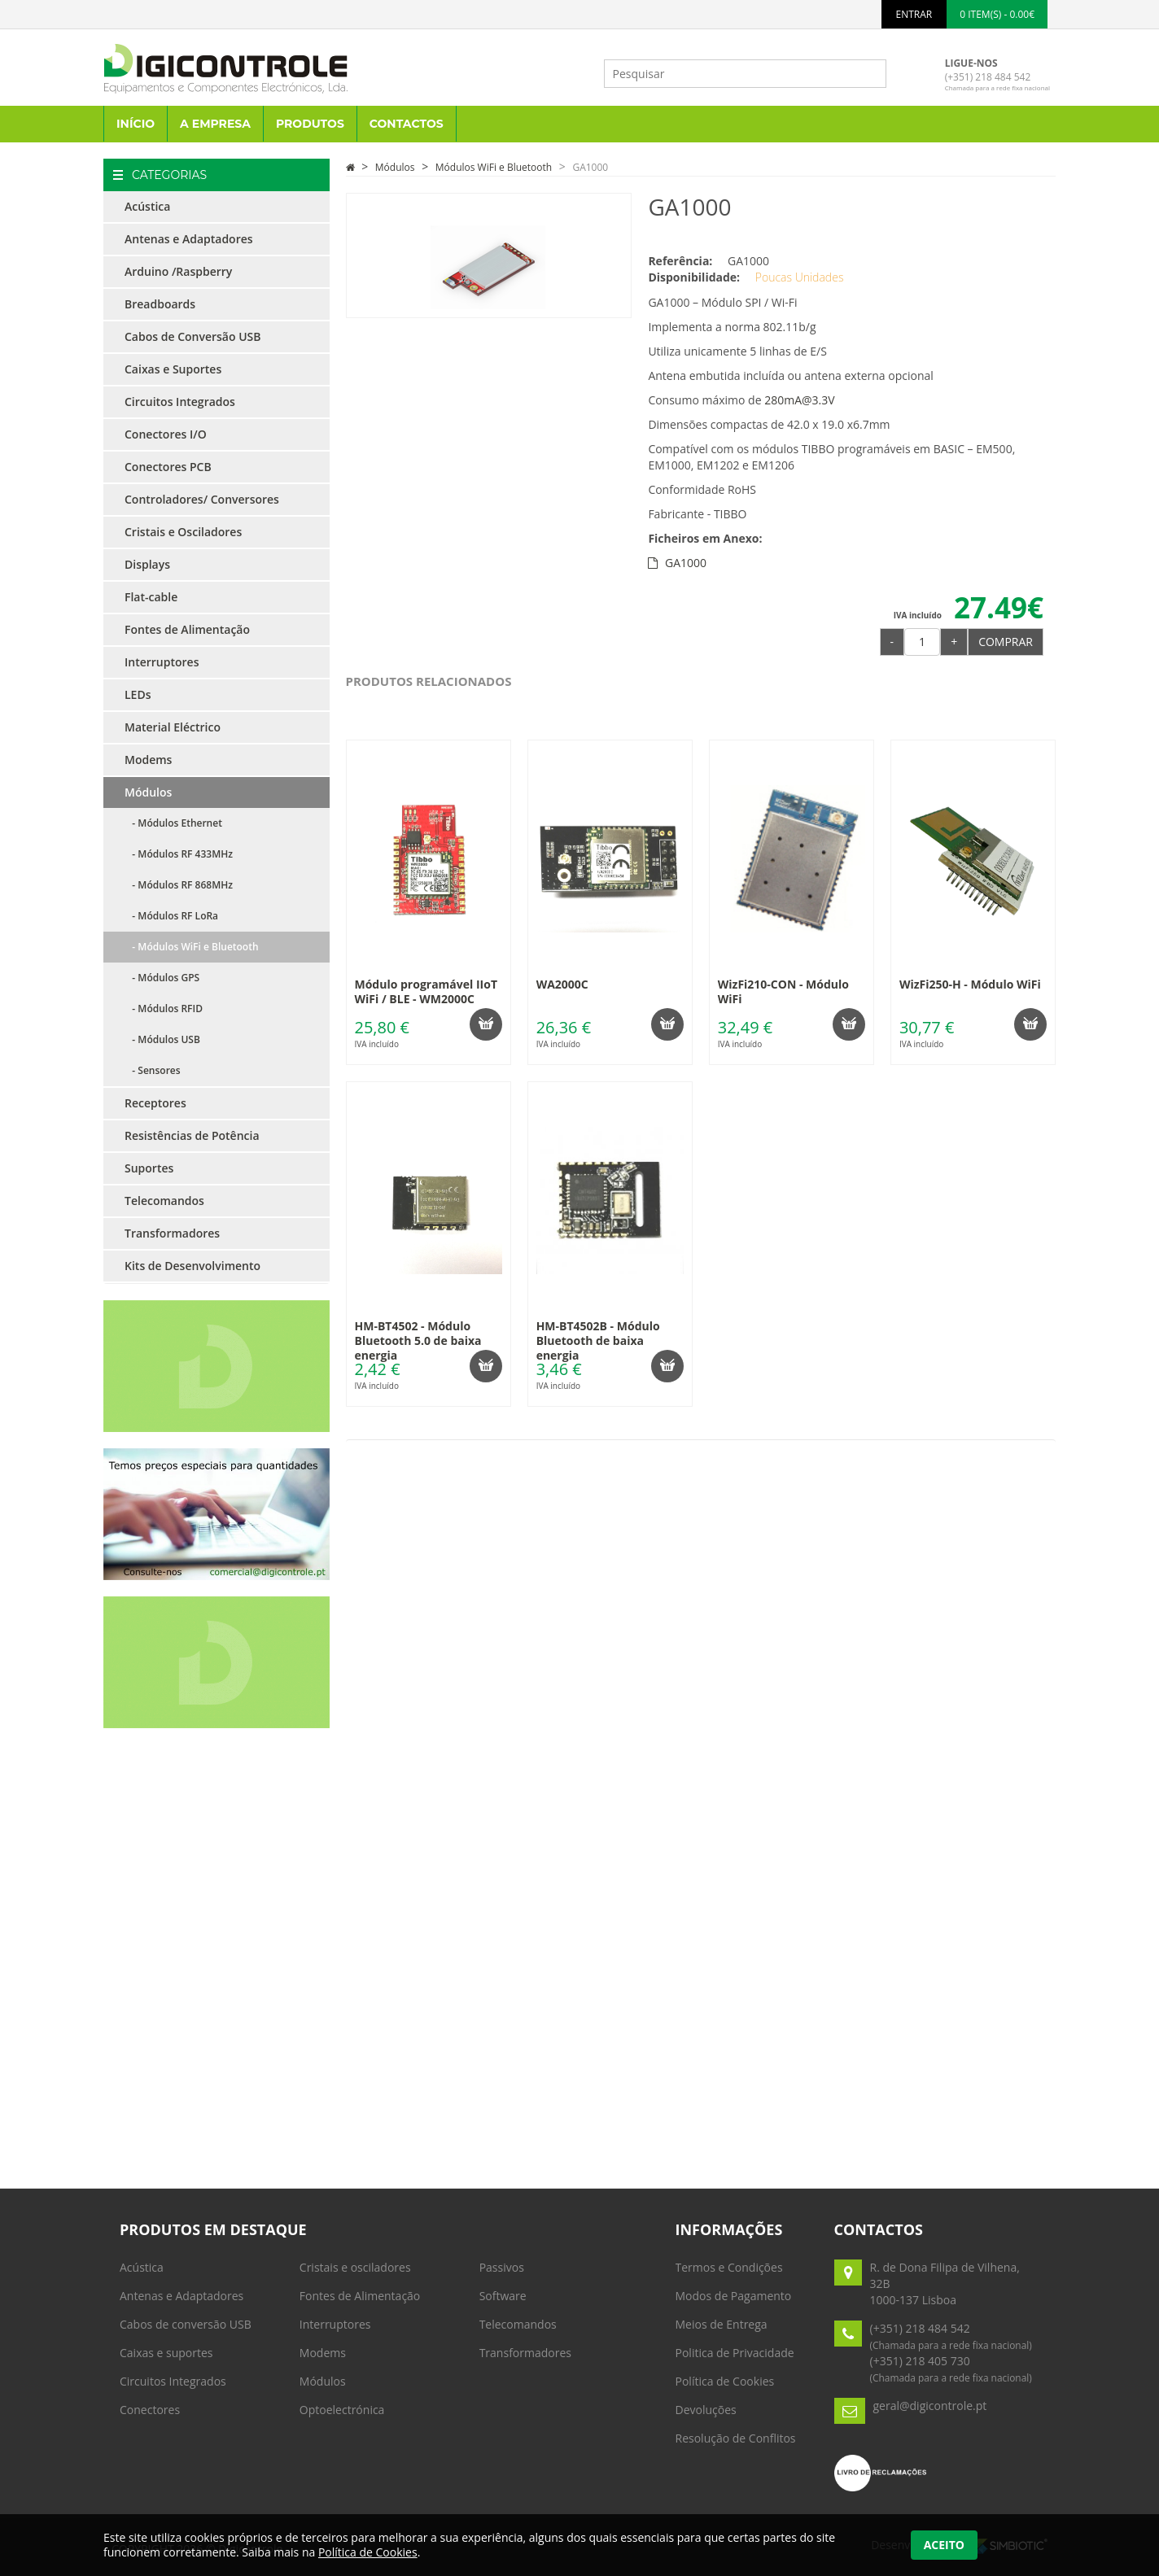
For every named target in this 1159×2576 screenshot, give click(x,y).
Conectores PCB (168, 466)
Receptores (155, 1103)
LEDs (138, 694)
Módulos (148, 792)
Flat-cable (151, 597)
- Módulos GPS (162, 978)
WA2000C (562, 984)
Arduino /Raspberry (178, 271)
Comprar (1005, 641)
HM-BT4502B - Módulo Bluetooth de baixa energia (598, 1340)
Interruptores (162, 662)
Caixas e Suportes (173, 369)
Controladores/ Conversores (202, 499)
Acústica (147, 206)
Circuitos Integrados (180, 401)
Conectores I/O (166, 434)
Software (503, 2295)
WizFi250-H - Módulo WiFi (970, 984)
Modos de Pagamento (734, 2295)
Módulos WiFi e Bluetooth (493, 167)
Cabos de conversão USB (185, 2324)
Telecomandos (164, 1200)
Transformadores (172, 1233)
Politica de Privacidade (735, 2352)
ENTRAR (914, 14)
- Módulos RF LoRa (171, 916)
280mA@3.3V (799, 400)
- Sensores (153, 1070)
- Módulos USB (162, 1039)
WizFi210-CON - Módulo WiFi (783, 991)
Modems (148, 759)
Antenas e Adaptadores (189, 239)
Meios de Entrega (722, 2324)
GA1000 (590, 167)
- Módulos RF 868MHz (179, 885)
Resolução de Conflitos (736, 2438)
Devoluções (706, 2409)
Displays (147, 564)
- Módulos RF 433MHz (179, 854)
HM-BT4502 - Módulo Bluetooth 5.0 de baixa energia (418, 1340)
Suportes (149, 1168)
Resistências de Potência (192, 1135)
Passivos (501, 2267)
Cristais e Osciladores (183, 531)
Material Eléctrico (173, 727)
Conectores (150, 2409)
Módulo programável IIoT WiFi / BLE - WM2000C (426, 991)
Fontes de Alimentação (187, 629)
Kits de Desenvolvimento (192, 1265)
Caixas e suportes (166, 2352)
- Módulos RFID (164, 1008)
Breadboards (160, 304)
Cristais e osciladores (355, 2267)
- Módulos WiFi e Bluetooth (192, 947)
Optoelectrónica (342, 2409)
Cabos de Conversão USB (192, 336)
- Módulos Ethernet (173, 823)
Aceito (944, 2544)
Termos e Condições (729, 2267)
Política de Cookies (725, 2381)
